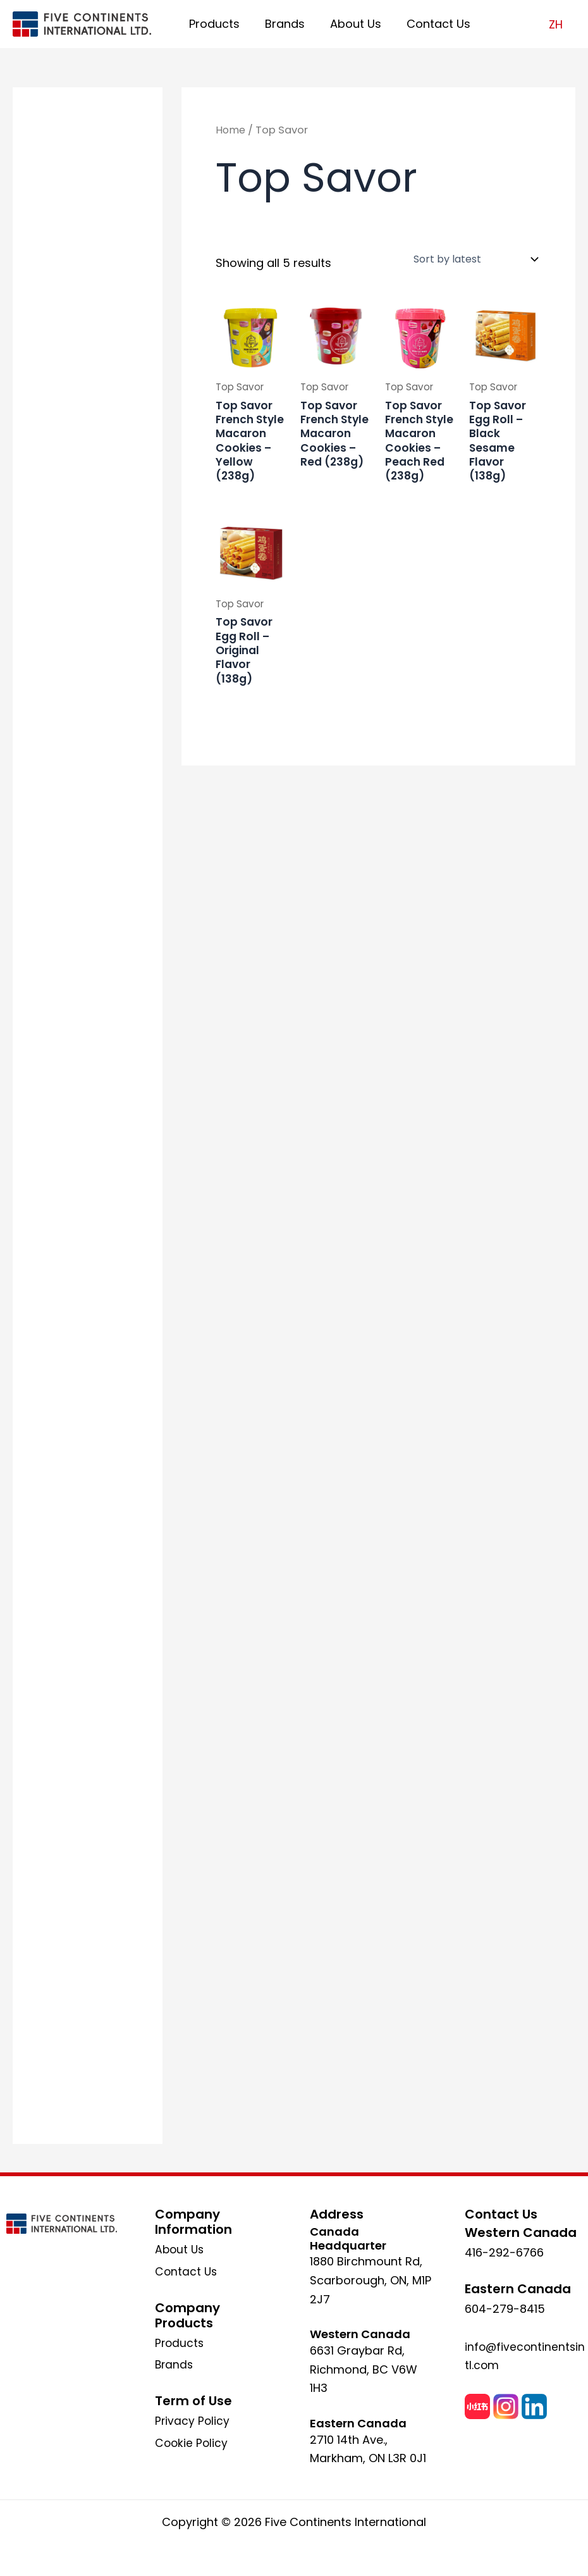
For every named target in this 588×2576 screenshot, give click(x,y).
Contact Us (430, 24)
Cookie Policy (192, 2443)
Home (231, 130)
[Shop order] (474, 258)
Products (213, 24)
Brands (281, 24)
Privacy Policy (193, 2421)
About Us (349, 24)
